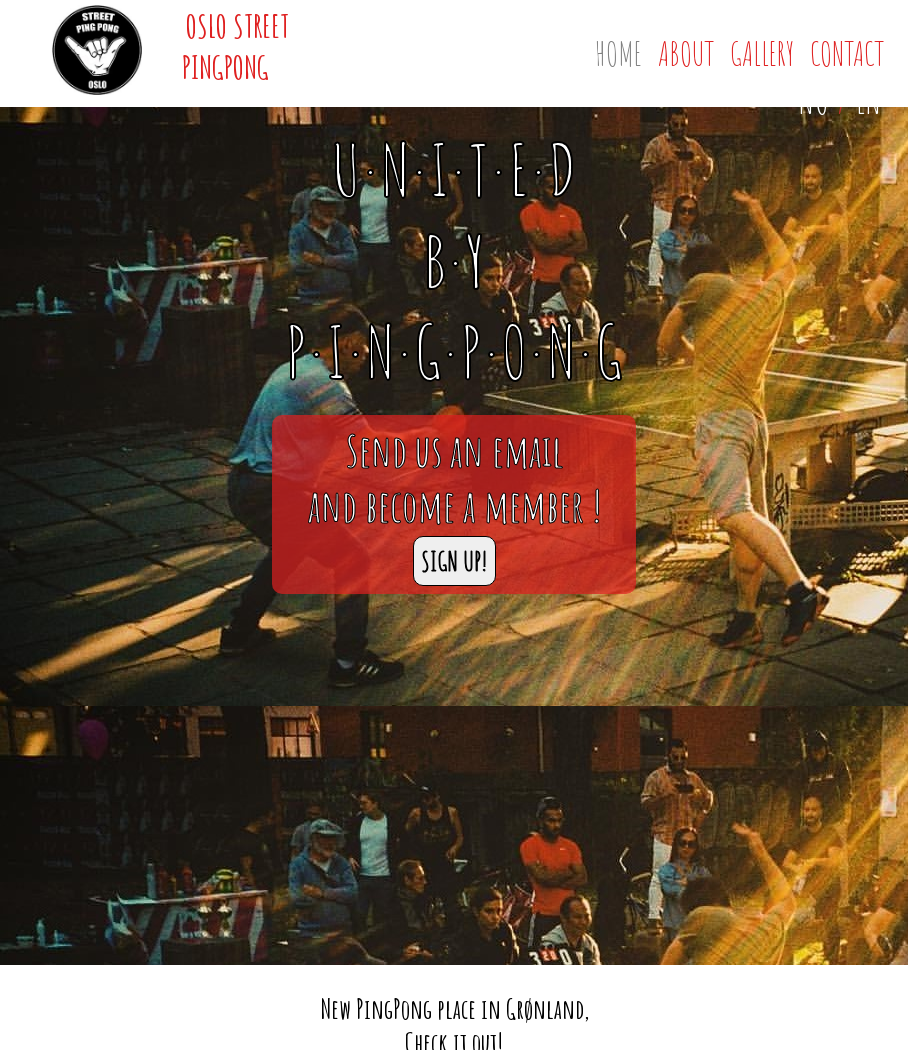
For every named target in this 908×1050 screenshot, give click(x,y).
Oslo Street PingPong (235, 46)
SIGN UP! (454, 561)
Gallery (762, 53)
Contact (847, 53)
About (686, 53)
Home (618, 53)
